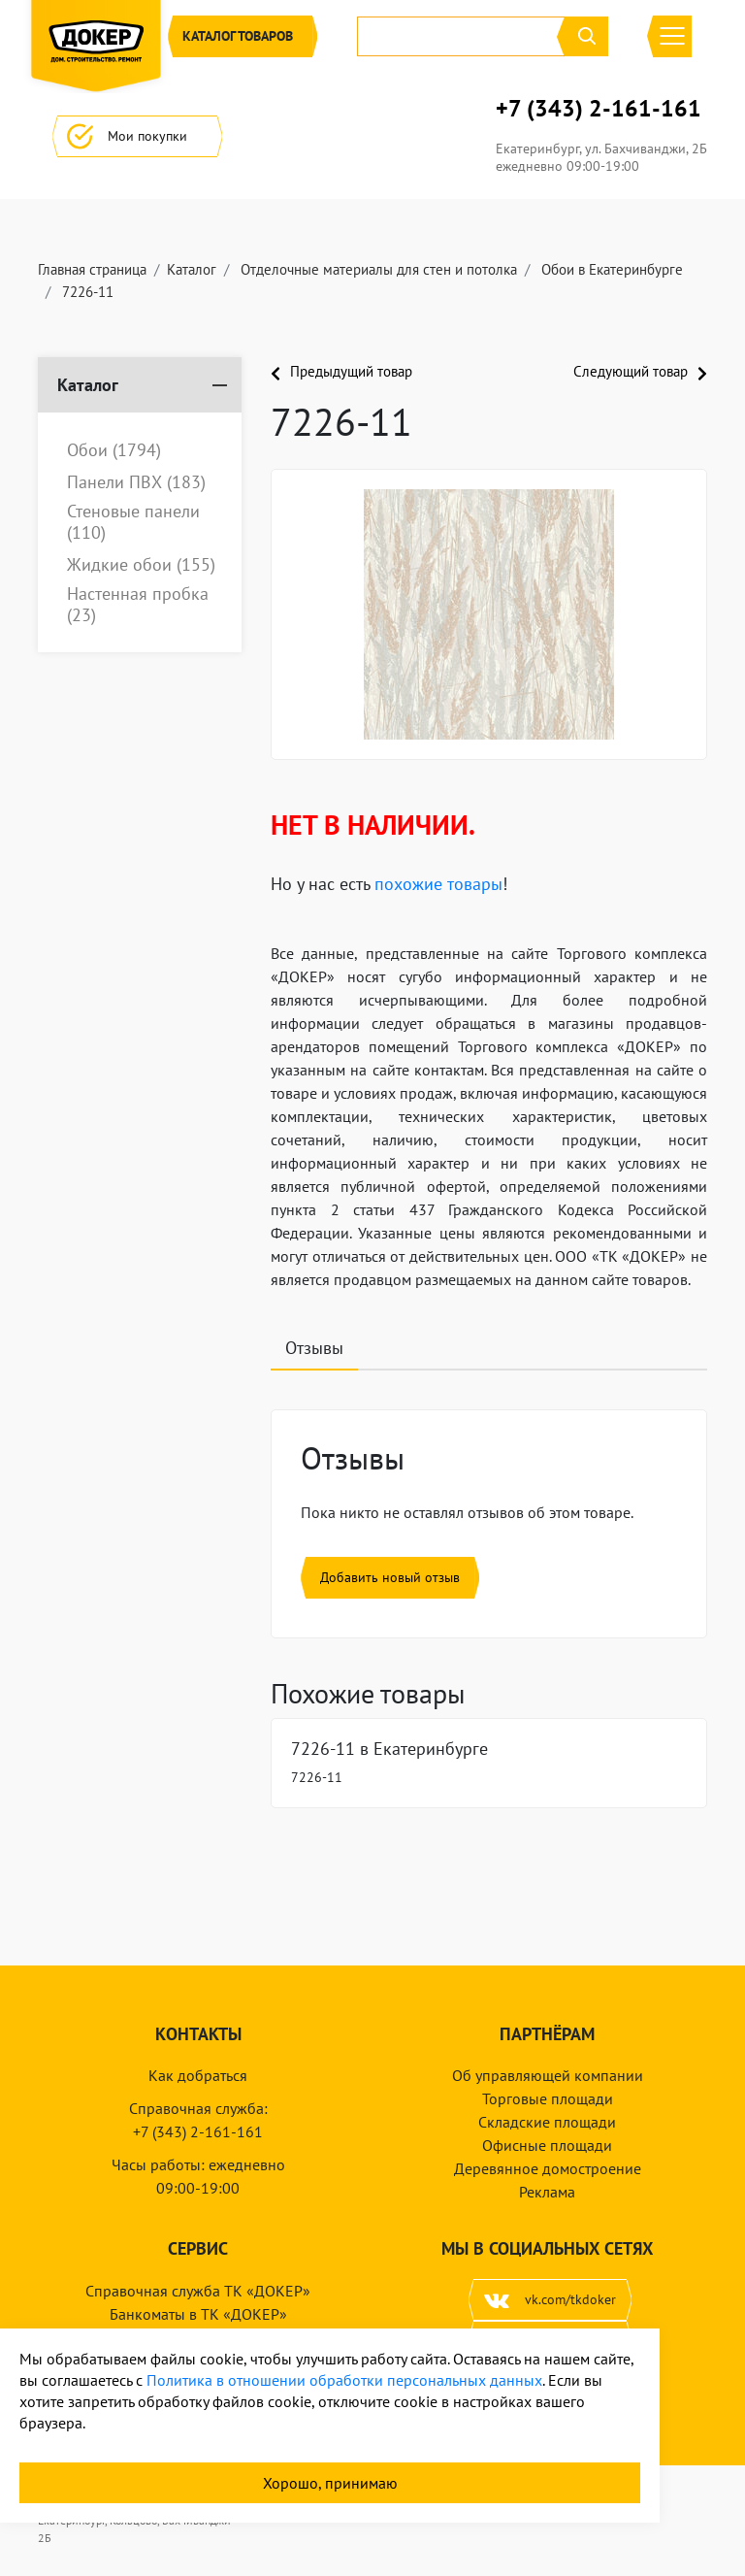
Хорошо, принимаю (330, 2483)
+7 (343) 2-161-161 (598, 108)
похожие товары (438, 884)
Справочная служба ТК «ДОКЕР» (197, 2290)
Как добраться (197, 2075)
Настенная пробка (138, 604)
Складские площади (547, 2121)
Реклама (547, 2191)
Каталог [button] (242, 36)
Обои (114, 450)
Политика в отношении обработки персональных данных (344, 2380)
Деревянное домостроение (547, 2168)
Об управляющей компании (547, 2075)
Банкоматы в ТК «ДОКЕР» (198, 2314)
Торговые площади (547, 2098)
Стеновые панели (133, 522)
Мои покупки (137, 136)
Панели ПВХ (136, 482)
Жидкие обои (141, 565)
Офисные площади (547, 2145)
